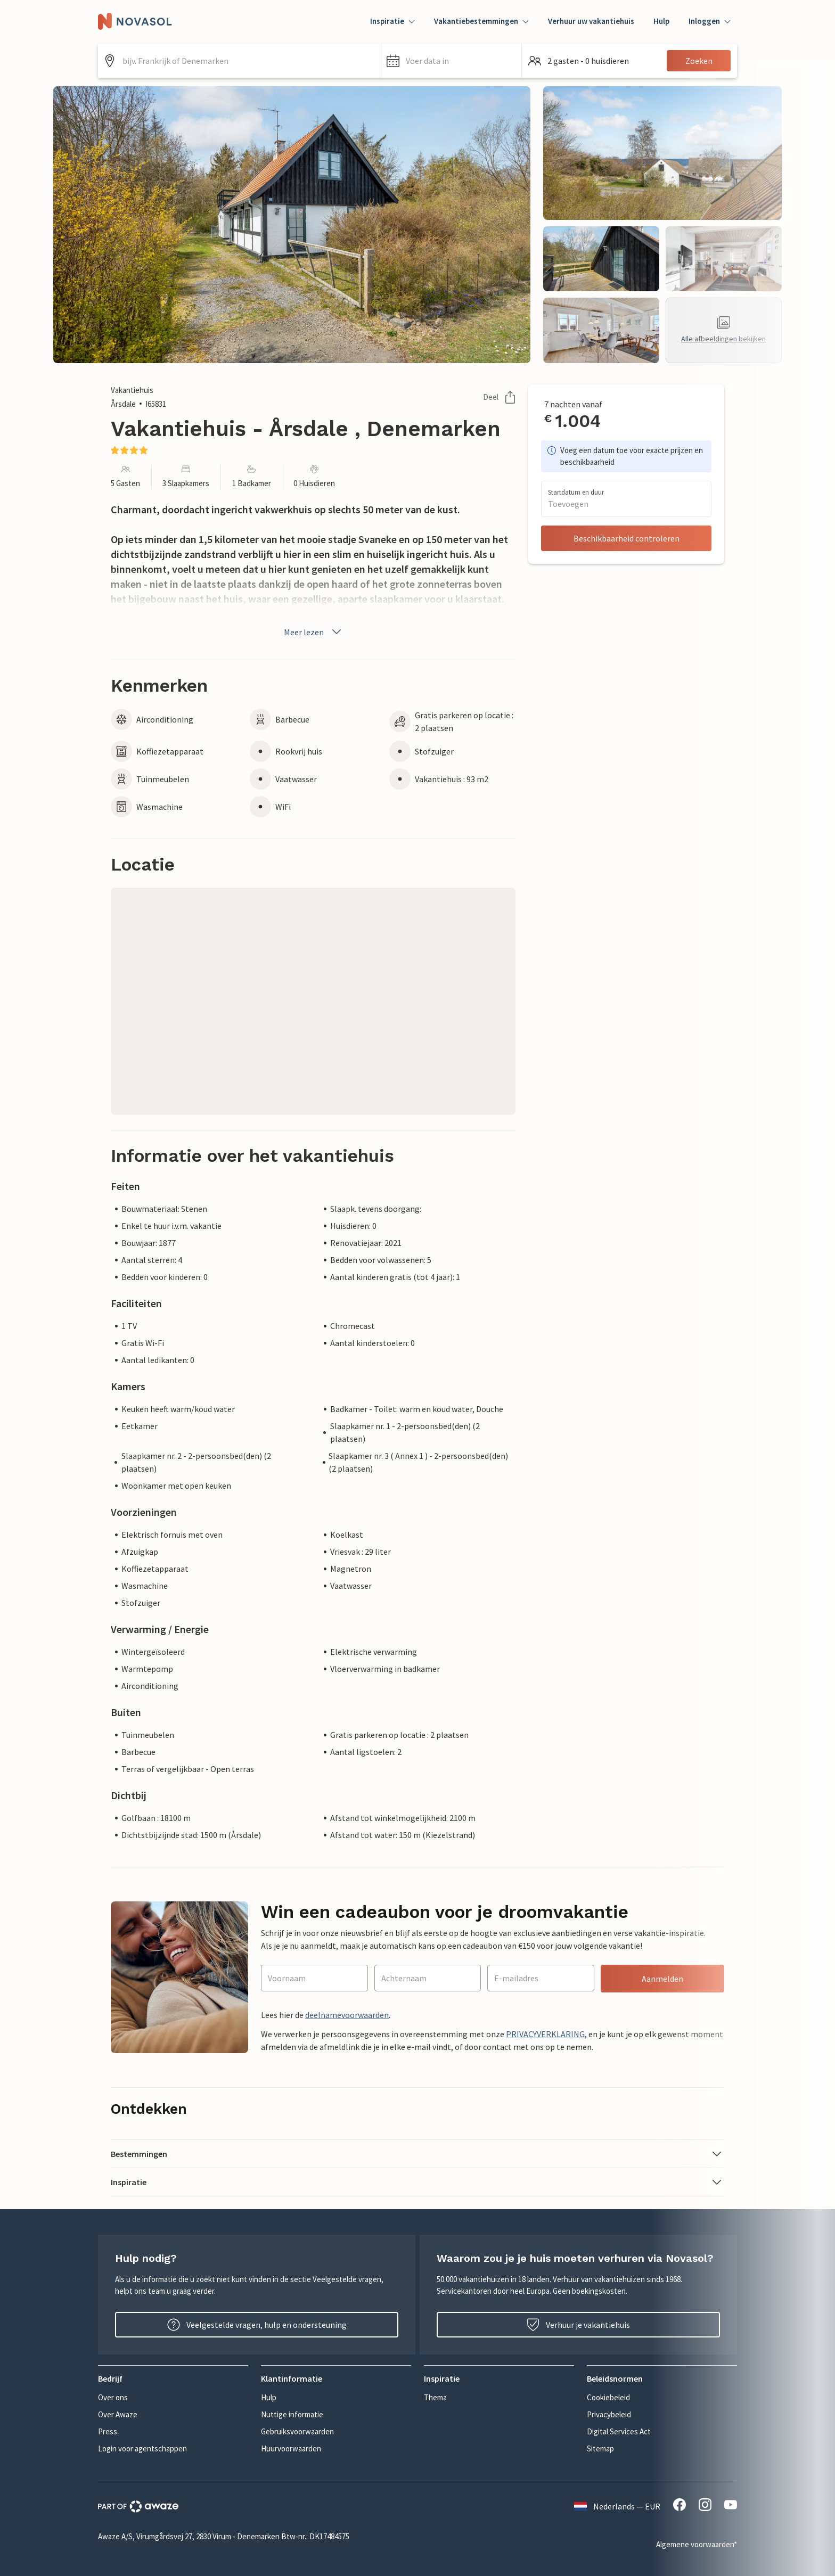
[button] (450, 61)
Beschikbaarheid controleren (627, 538)
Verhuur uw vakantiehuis (591, 21)
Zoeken (699, 60)
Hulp (661, 21)
